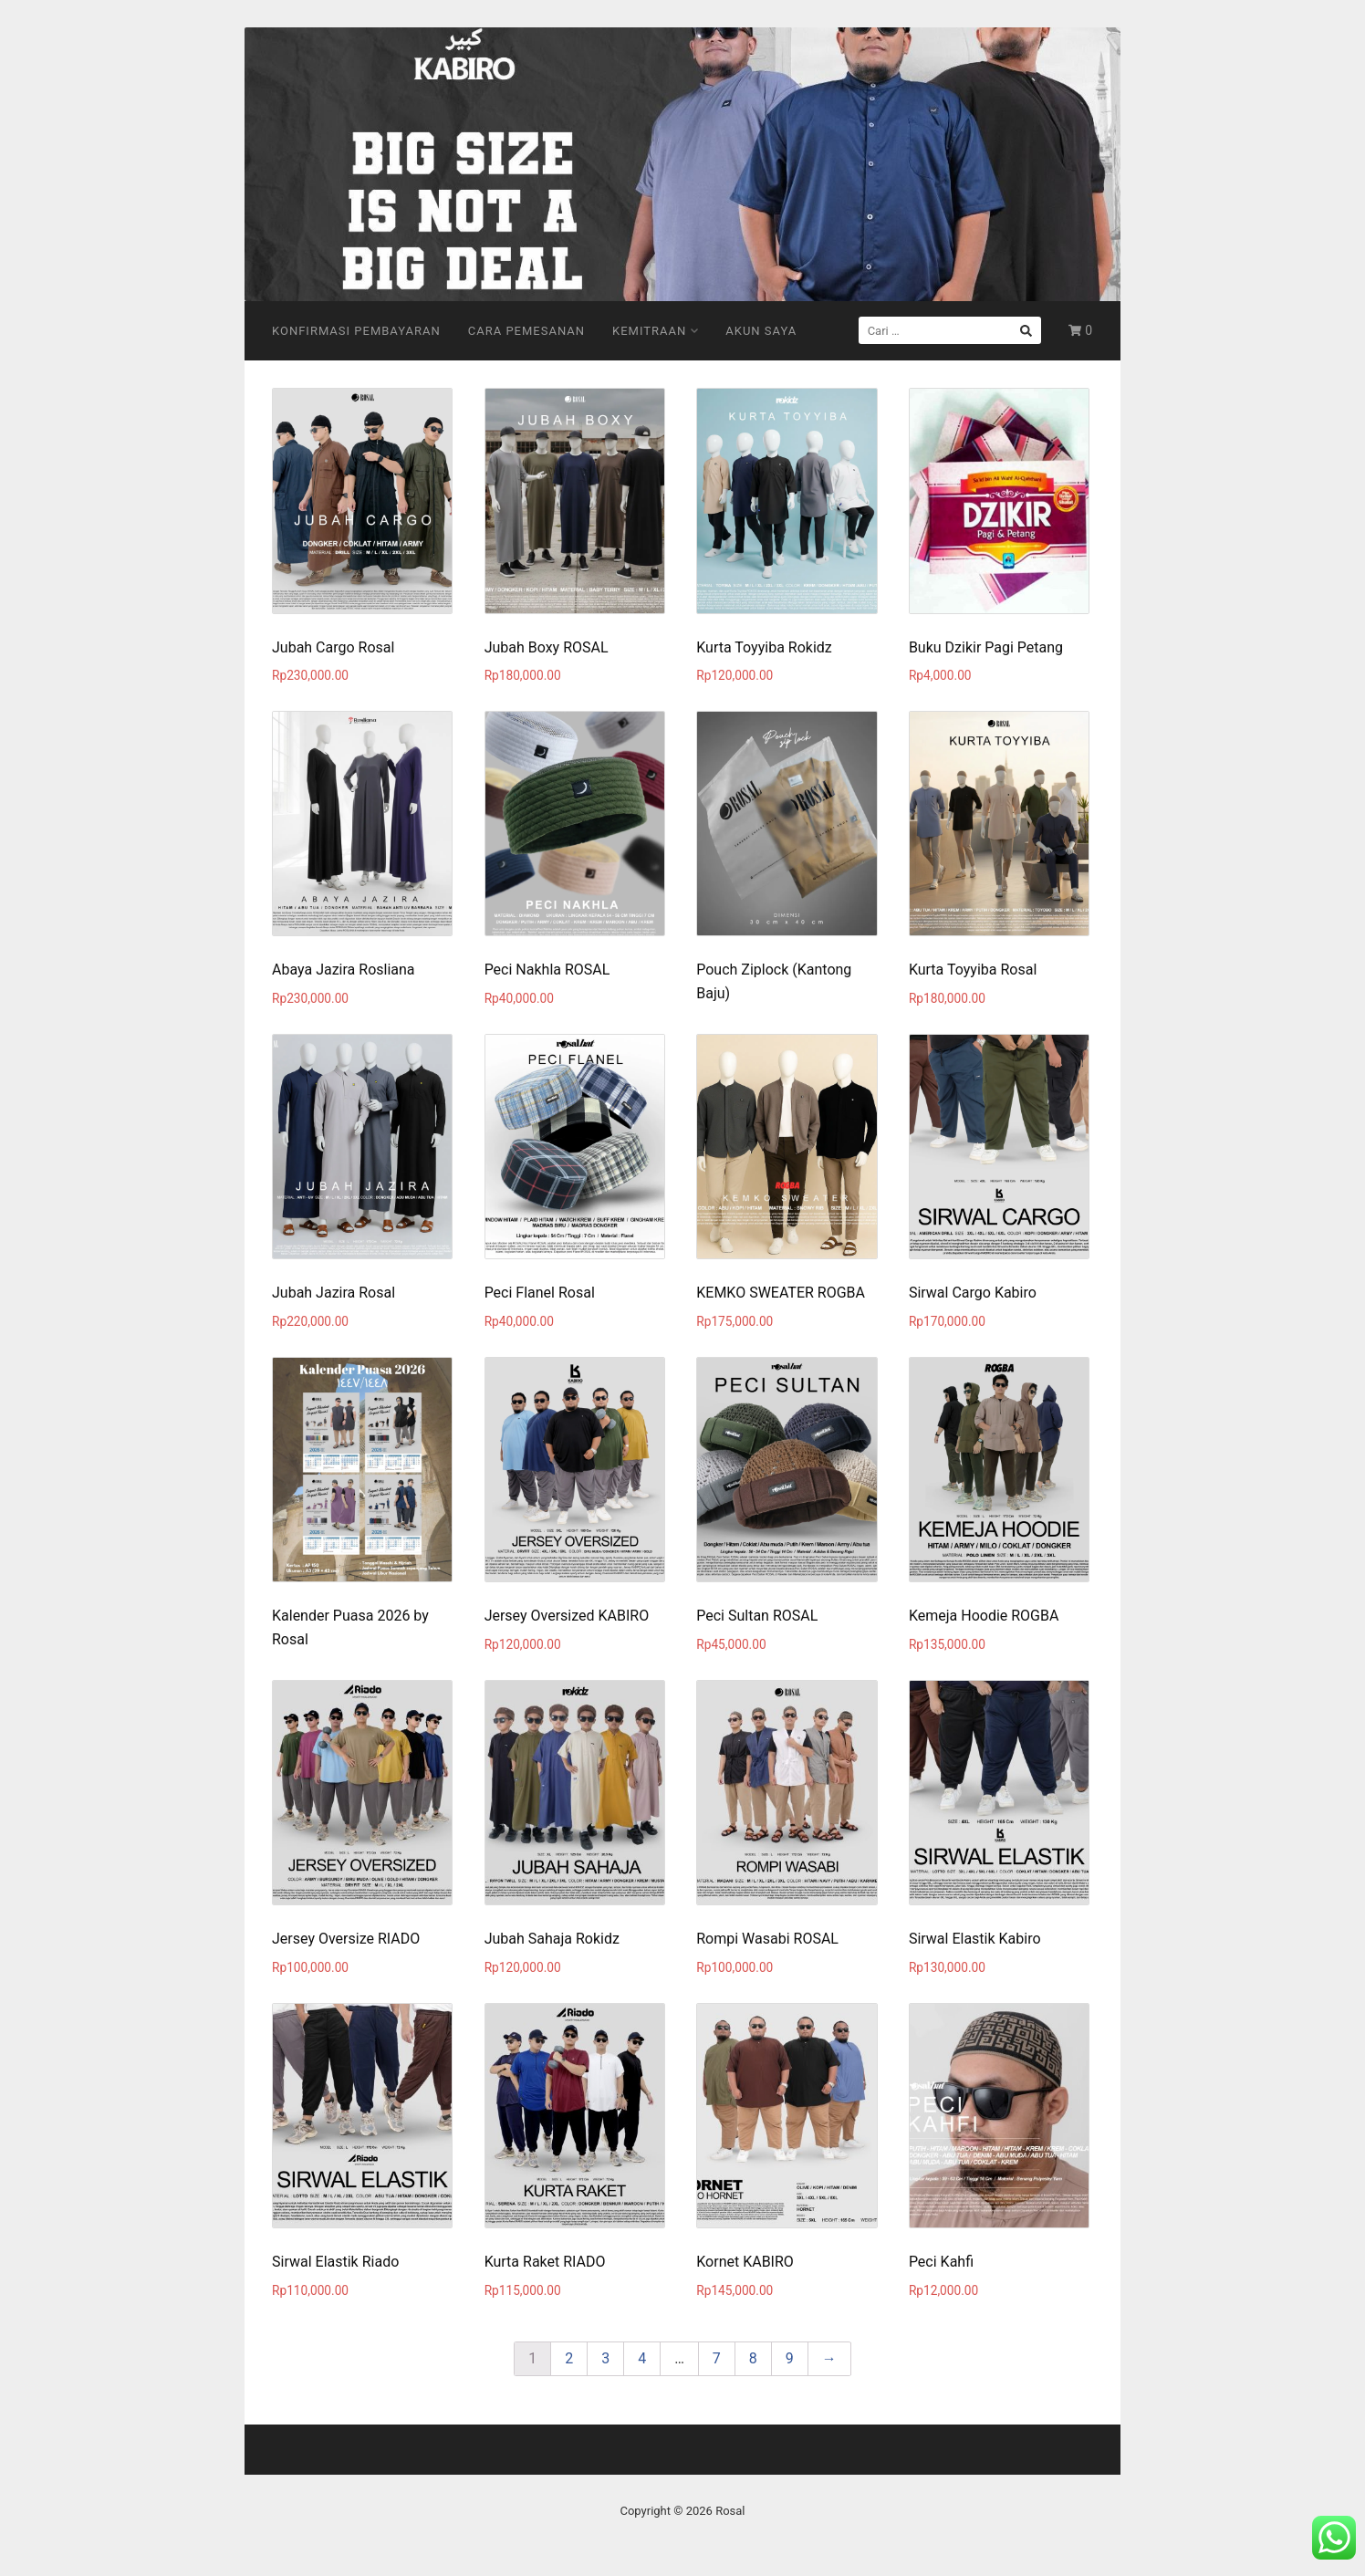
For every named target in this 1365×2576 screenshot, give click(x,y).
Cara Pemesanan (526, 331)
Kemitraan (655, 331)
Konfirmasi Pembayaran (356, 331)
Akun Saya (761, 331)
